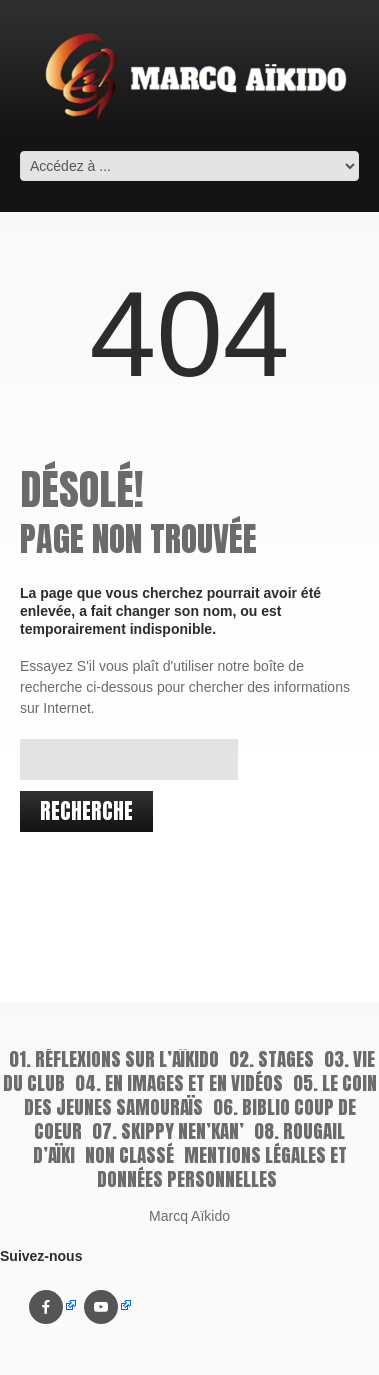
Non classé (129, 1155)
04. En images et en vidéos (179, 1083)
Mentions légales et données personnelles (222, 1167)
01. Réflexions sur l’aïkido (114, 1059)
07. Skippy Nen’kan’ (168, 1131)
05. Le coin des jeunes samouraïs (200, 1095)
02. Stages (271, 1059)
